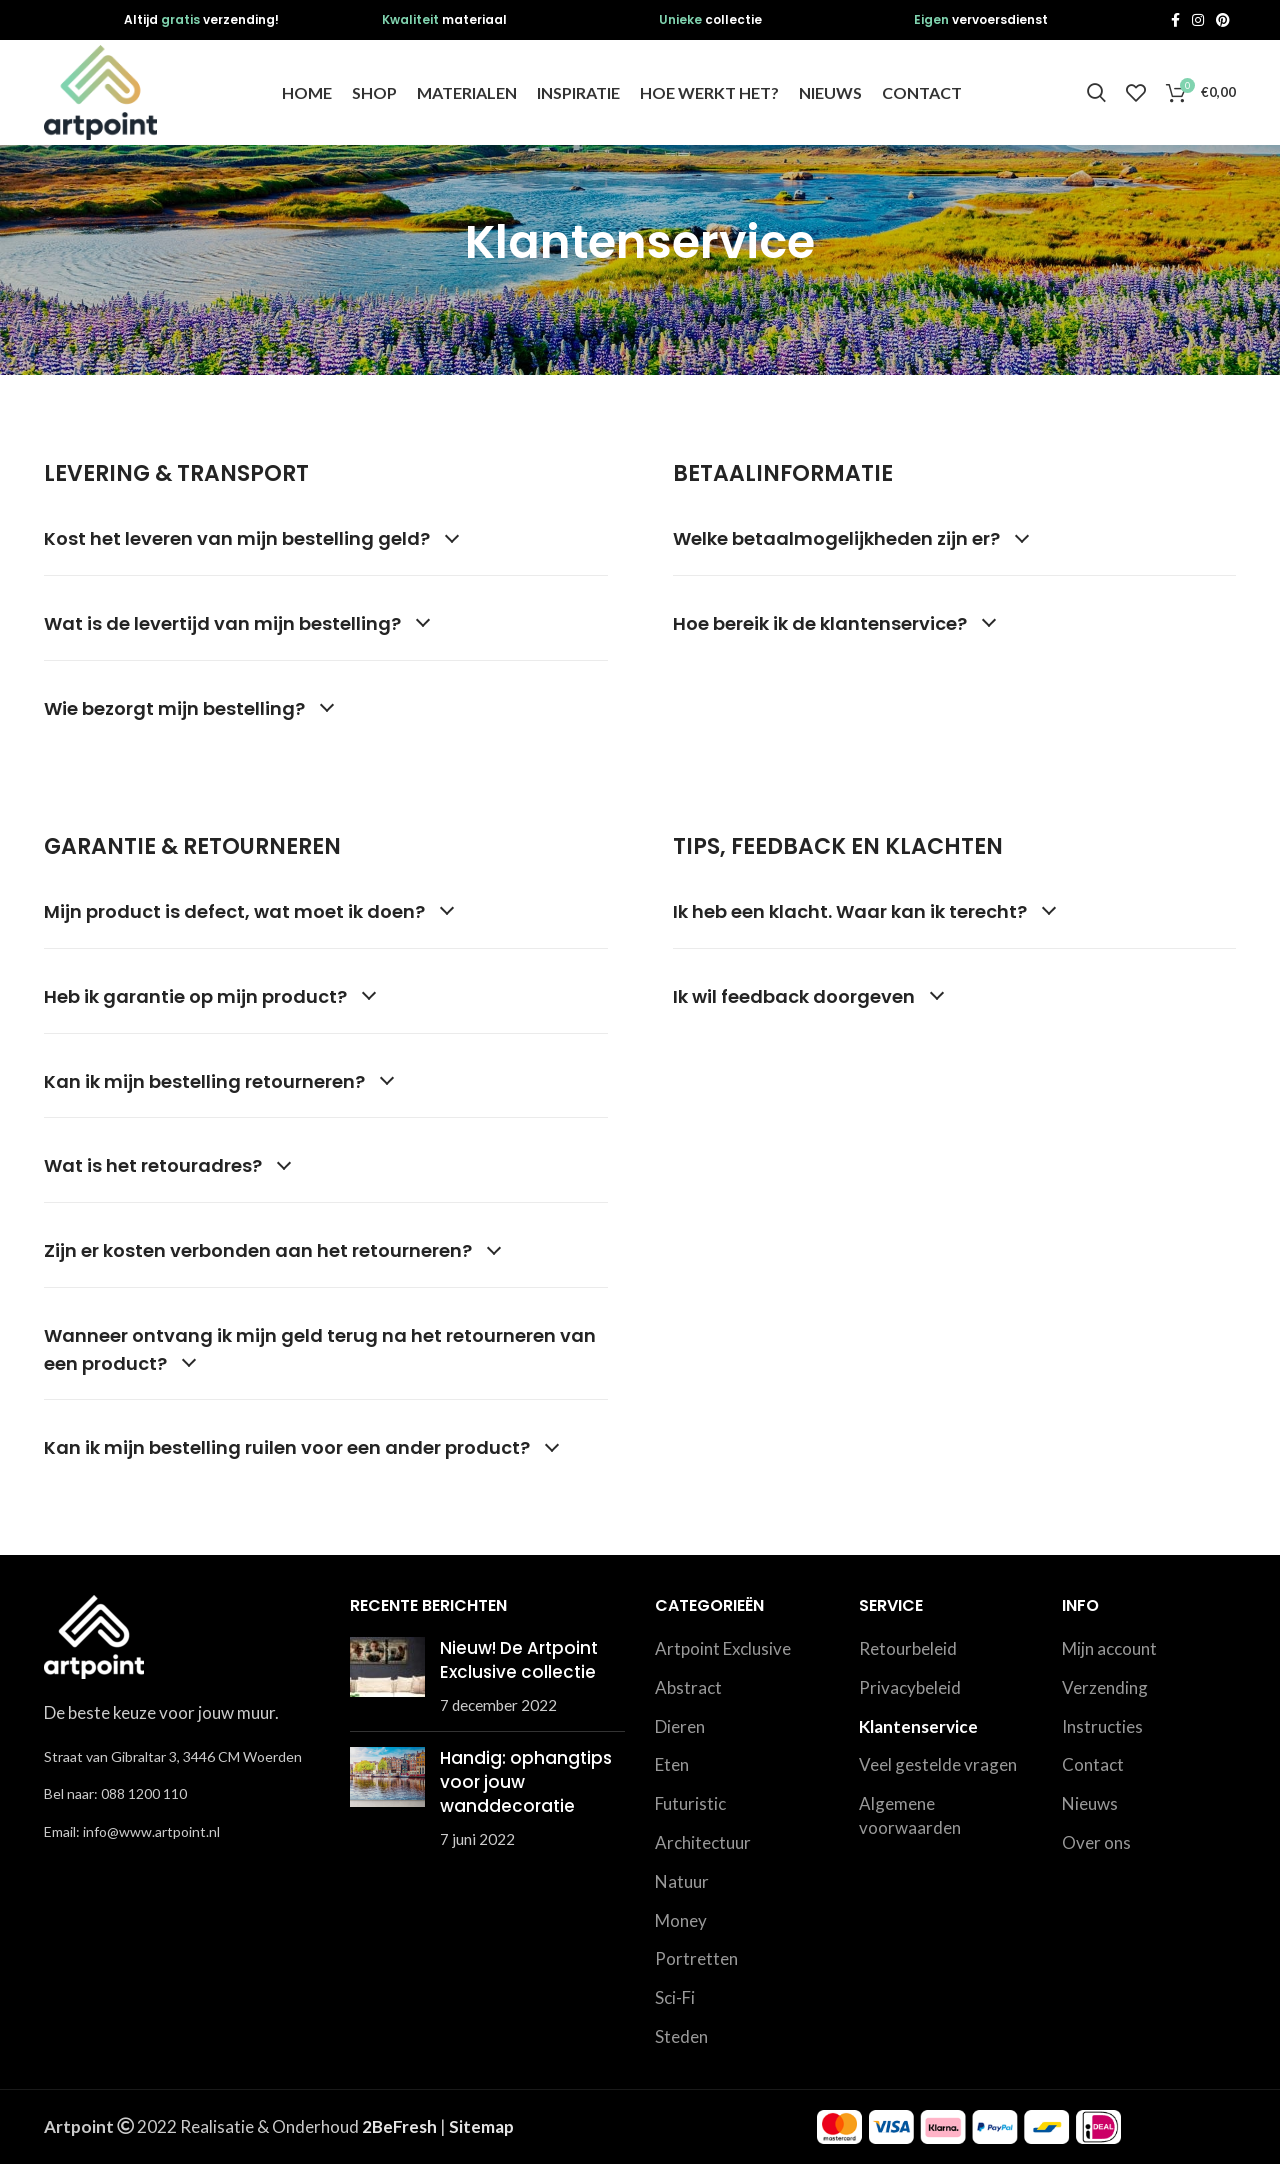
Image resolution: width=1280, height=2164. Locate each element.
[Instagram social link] (1198, 20)
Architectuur (703, 1842)
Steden (681, 2036)
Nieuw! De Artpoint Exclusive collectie (519, 1660)
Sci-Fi (675, 1997)
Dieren (680, 1726)
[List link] (182, 1794)
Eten (672, 1764)
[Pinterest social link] (1223, 20)
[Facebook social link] (1175, 20)
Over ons (1096, 1842)
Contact (1093, 1764)
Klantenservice (918, 1726)
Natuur (682, 1881)
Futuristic (690, 1803)
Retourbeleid (908, 1648)
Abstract (688, 1687)
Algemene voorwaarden (910, 1815)
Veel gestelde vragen (938, 1764)
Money (681, 1920)
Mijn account (1109, 1648)
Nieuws (1090, 1803)
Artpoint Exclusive (723, 1648)
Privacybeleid (910, 1687)
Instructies (1102, 1726)
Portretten (696, 1958)
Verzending (1105, 1687)
